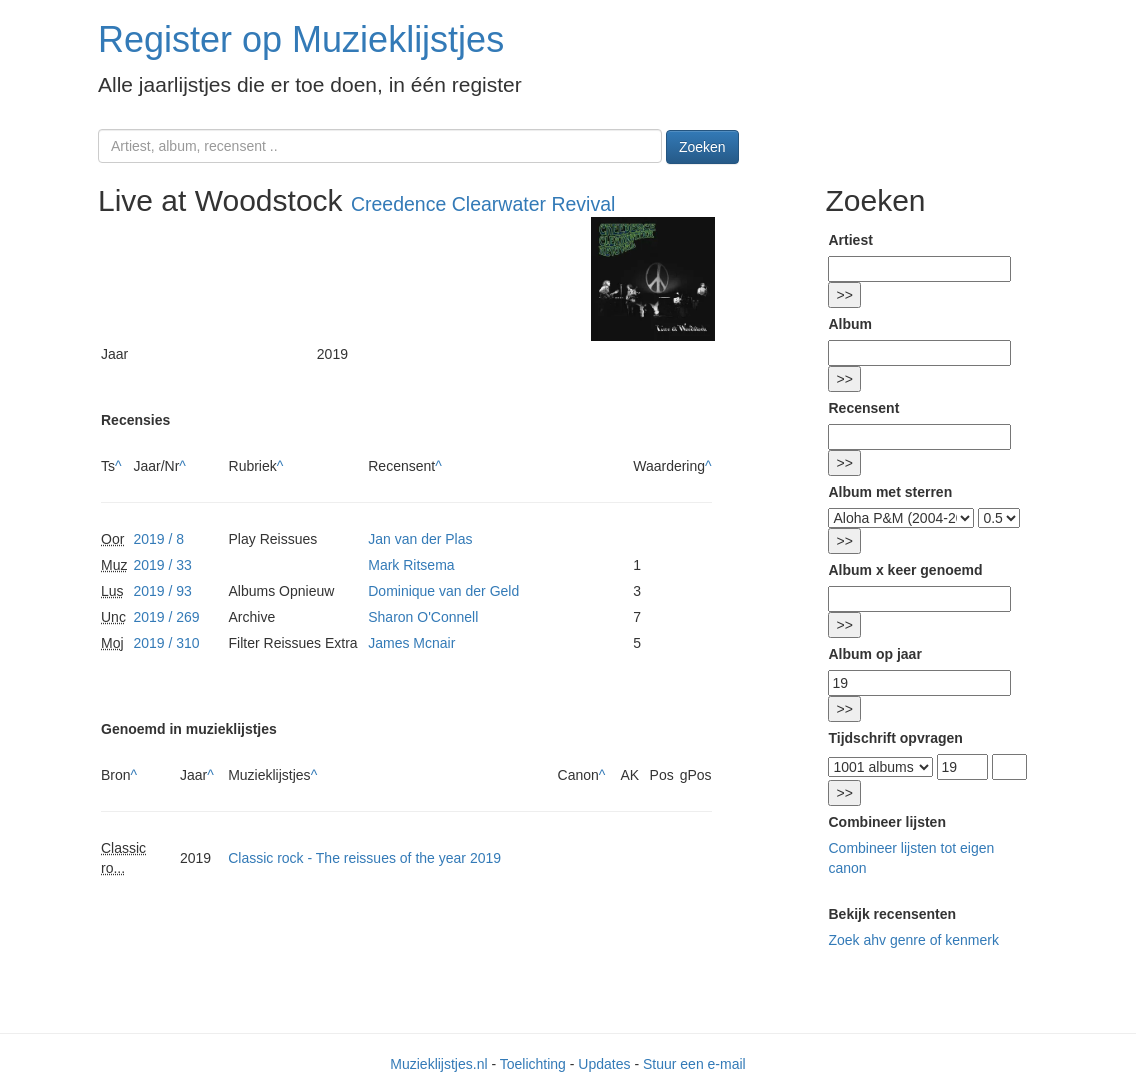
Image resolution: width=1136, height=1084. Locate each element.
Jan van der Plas (420, 539)
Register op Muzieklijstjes (301, 39)
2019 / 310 (166, 643)
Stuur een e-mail (694, 1064)
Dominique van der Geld (443, 591)
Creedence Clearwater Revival (483, 204)
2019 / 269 (166, 617)
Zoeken (702, 147)
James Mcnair (411, 643)
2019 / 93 (162, 591)
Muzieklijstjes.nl (438, 1064)
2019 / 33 (162, 565)
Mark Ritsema (411, 565)
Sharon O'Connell (423, 617)
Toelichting (533, 1064)
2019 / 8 (158, 539)
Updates (604, 1064)
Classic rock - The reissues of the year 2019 (364, 858)
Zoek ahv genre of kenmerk (913, 940)
